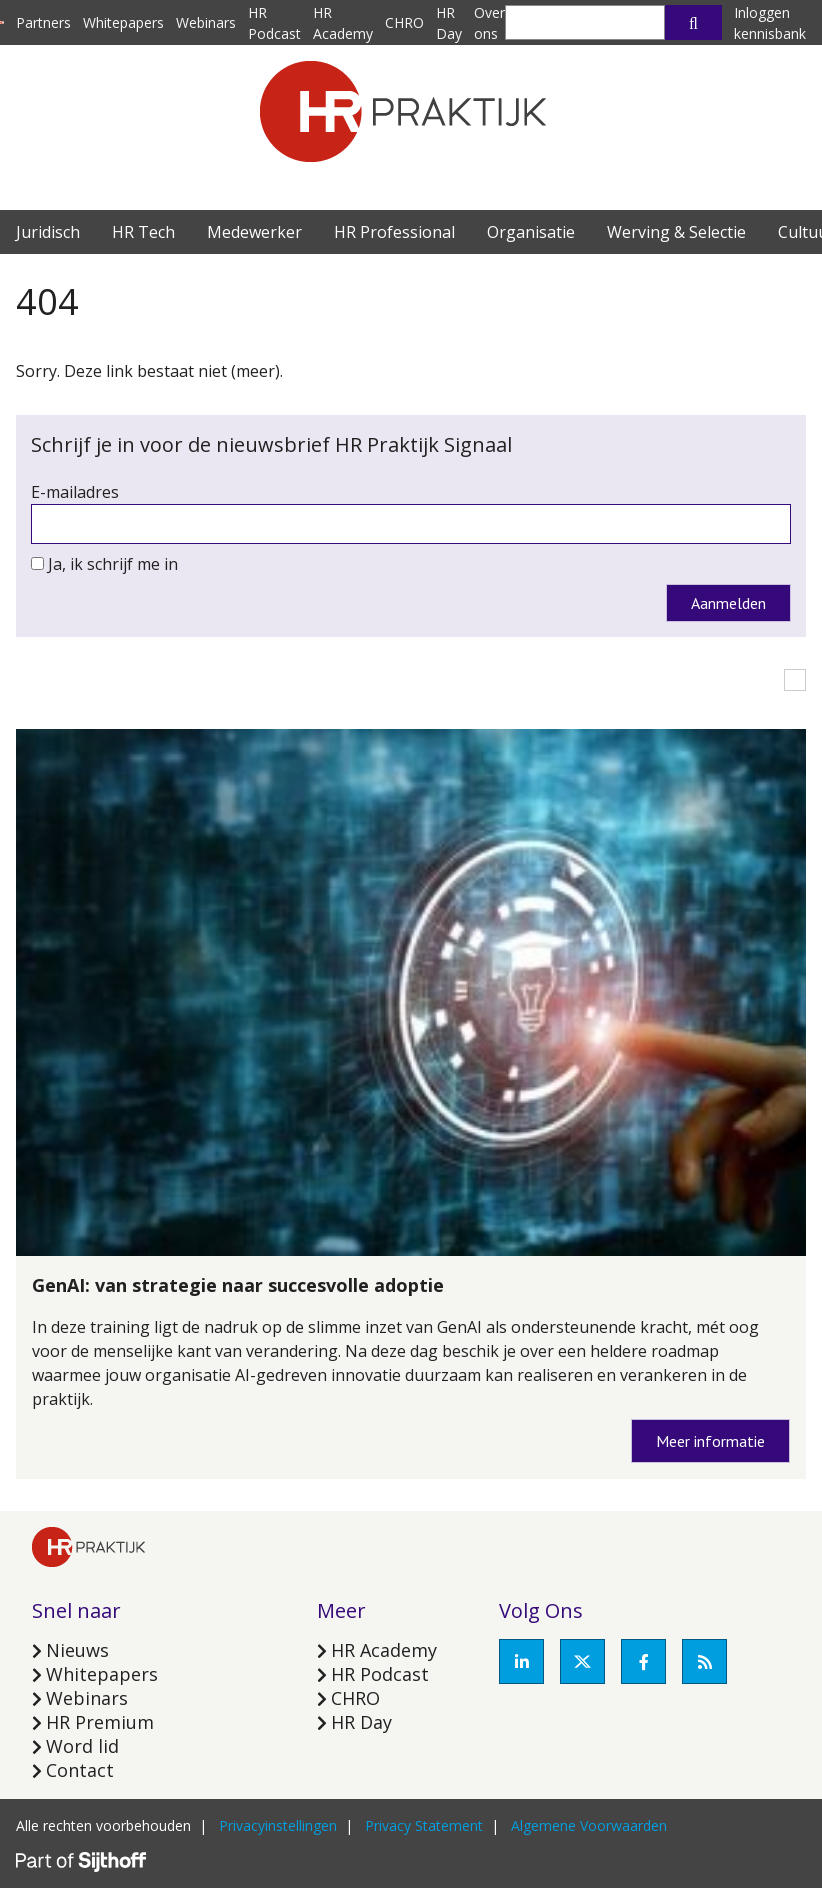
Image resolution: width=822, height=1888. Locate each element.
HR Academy (384, 1650)
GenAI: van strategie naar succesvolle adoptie (238, 1285)
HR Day (361, 1722)
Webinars (206, 22)
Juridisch (48, 232)
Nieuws (77, 1650)
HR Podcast (380, 1674)
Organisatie (531, 232)
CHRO (404, 22)
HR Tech (143, 232)
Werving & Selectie (676, 232)
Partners (43, 22)
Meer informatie (710, 1441)
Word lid (82, 1746)
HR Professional (394, 232)
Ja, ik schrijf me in (113, 564)
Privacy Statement (424, 1825)
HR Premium (100, 1722)
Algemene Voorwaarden (589, 1825)
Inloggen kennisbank (770, 23)
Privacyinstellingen (278, 1825)
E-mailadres (75, 492)
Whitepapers (123, 22)
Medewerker (254, 232)
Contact (80, 1770)
